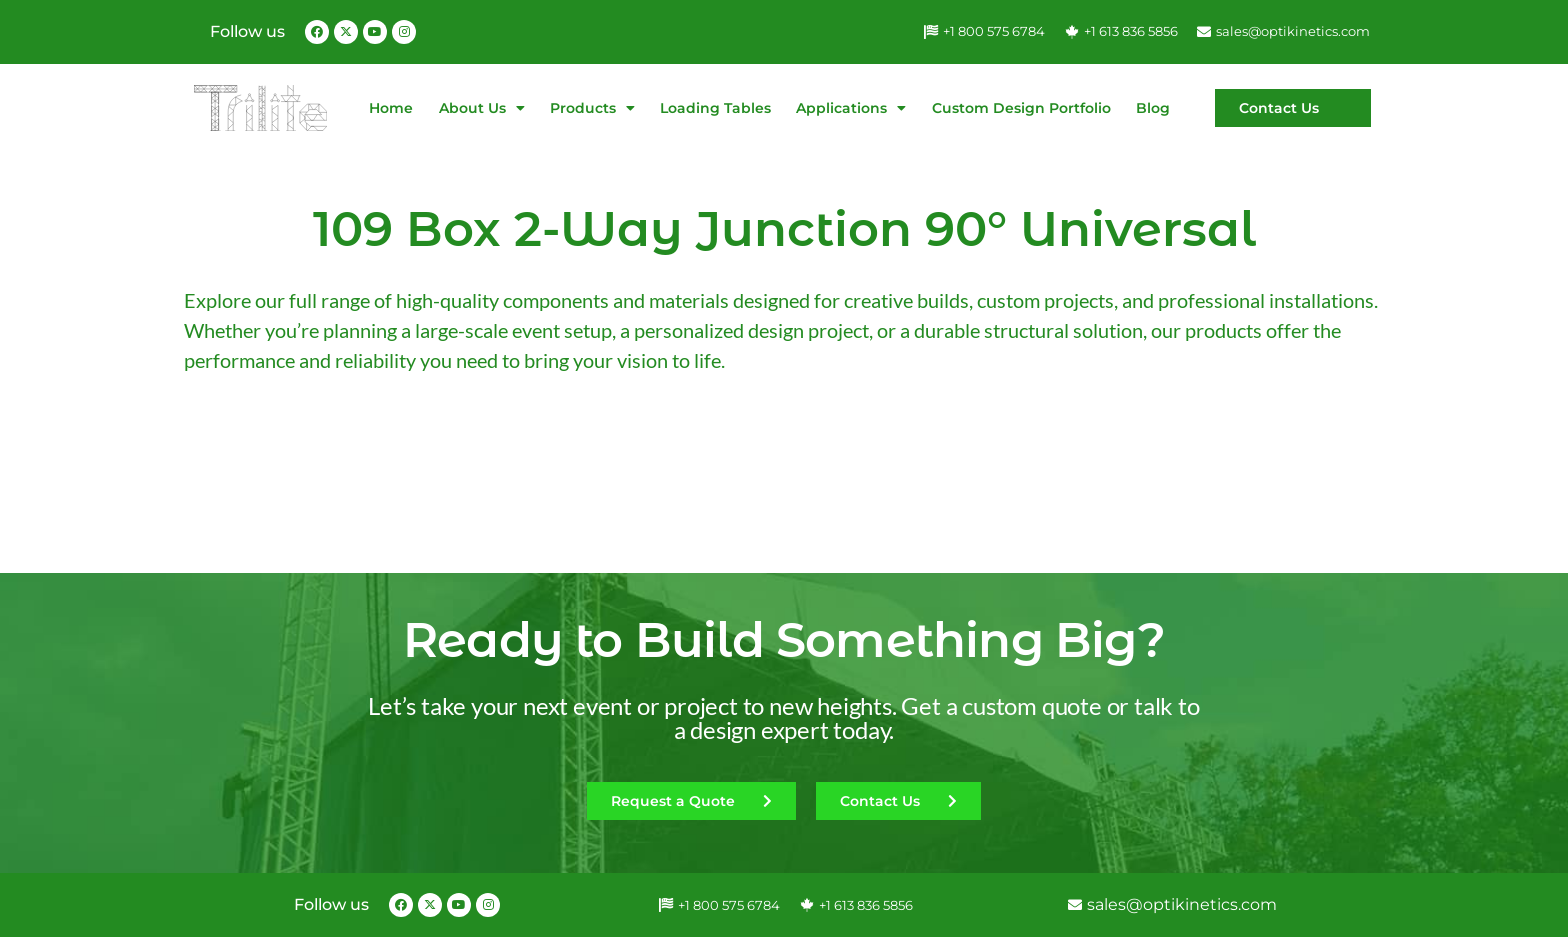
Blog (1153, 108)
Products (592, 108)
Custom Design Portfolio (1021, 108)
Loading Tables (715, 108)
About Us (482, 108)
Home (391, 108)
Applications (851, 108)
